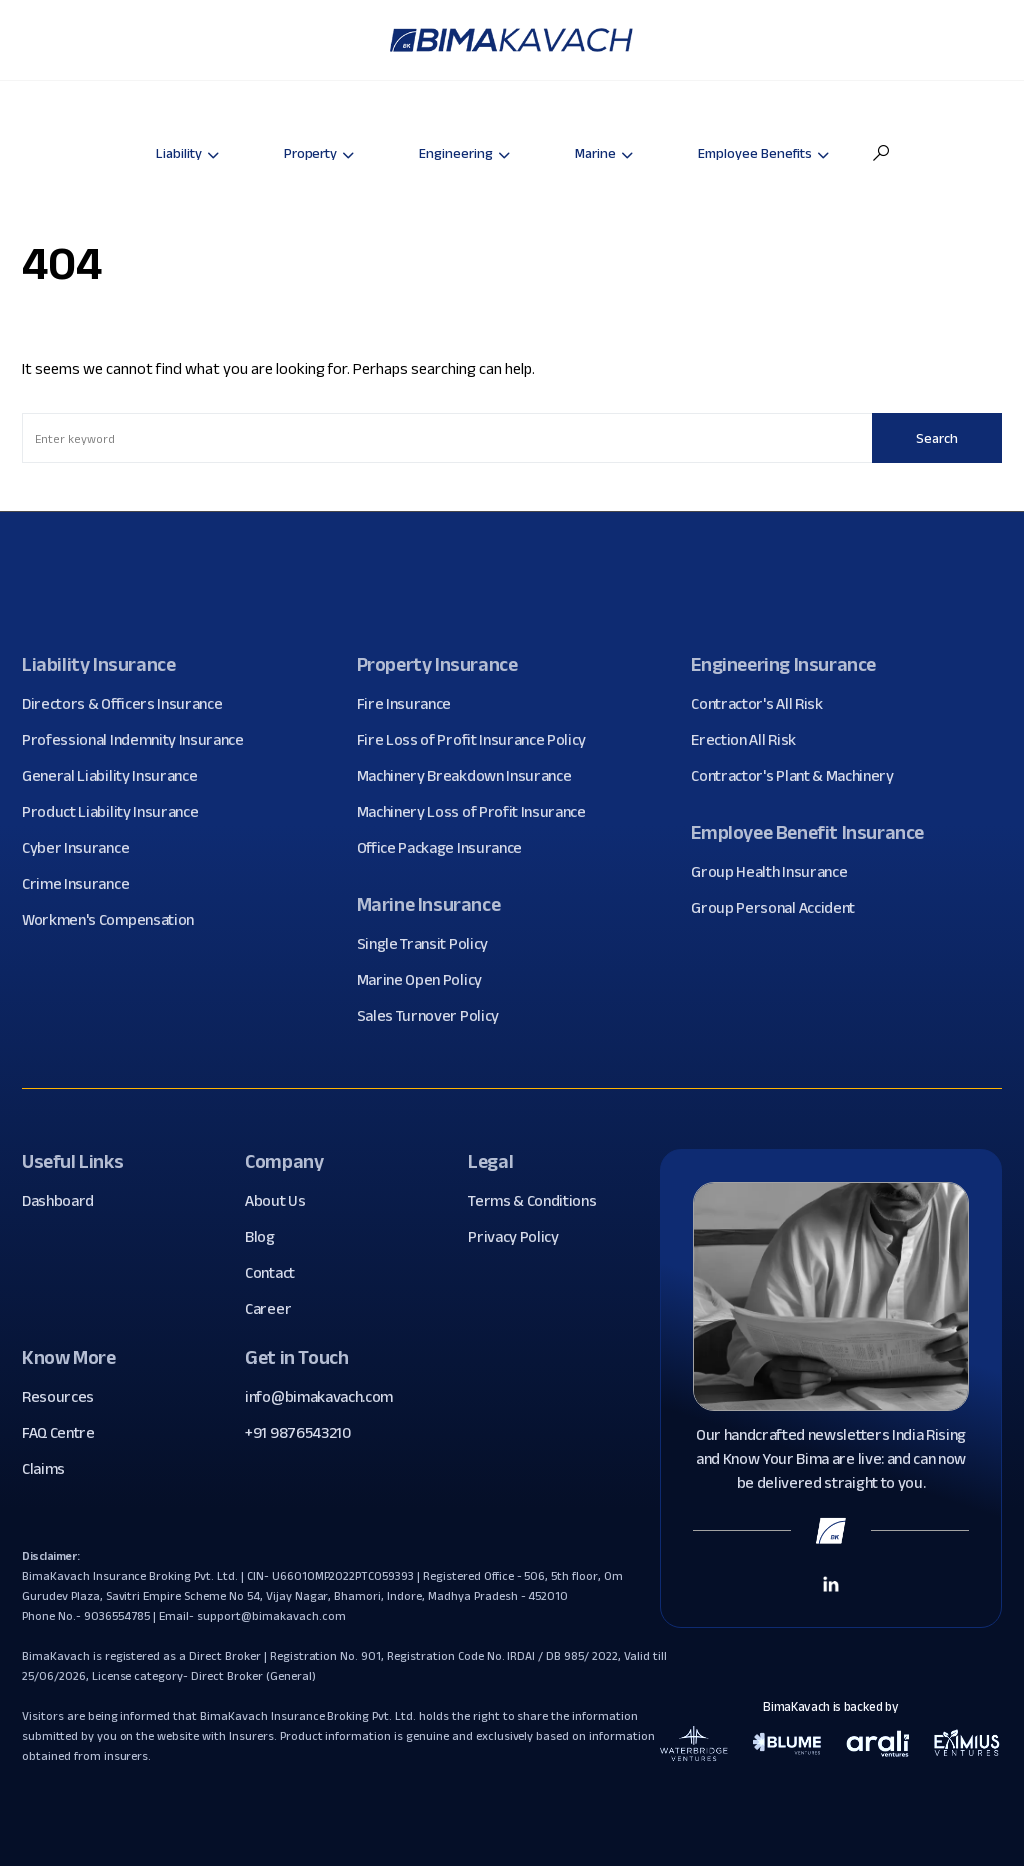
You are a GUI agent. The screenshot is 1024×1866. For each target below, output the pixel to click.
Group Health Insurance (776, 872)
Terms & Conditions (539, 1201)
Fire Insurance (412, 704)
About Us (282, 1201)
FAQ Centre (66, 1433)
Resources (65, 1397)
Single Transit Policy (430, 944)
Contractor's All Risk (764, 704)
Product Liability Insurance (117, 812)
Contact (277, 1273)
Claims (51, 1469)
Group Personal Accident (780, 908)
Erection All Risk (751, 740)
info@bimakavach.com (319, 1396)
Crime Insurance (83, 884)
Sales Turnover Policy (435, 1016)
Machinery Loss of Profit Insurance (479, 812)
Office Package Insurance (447, 848)
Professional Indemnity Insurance (140, 740)
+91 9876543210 (298, 1432)
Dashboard (65, 1201)
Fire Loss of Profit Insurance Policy (479, 740)
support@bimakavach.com (271, 1615)
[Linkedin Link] (831, 1583)
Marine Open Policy (427, 980)
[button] (881, 153)
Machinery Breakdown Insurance (472, 776)
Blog (267, 1237)
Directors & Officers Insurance (129, 704)
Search (937, 438)
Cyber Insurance (83, 848)
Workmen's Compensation (115, 920)
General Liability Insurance (117, 776)
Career (275, 1309)
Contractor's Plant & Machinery (799, 776)
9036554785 (117, 1615)
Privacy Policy (521, 1237)
